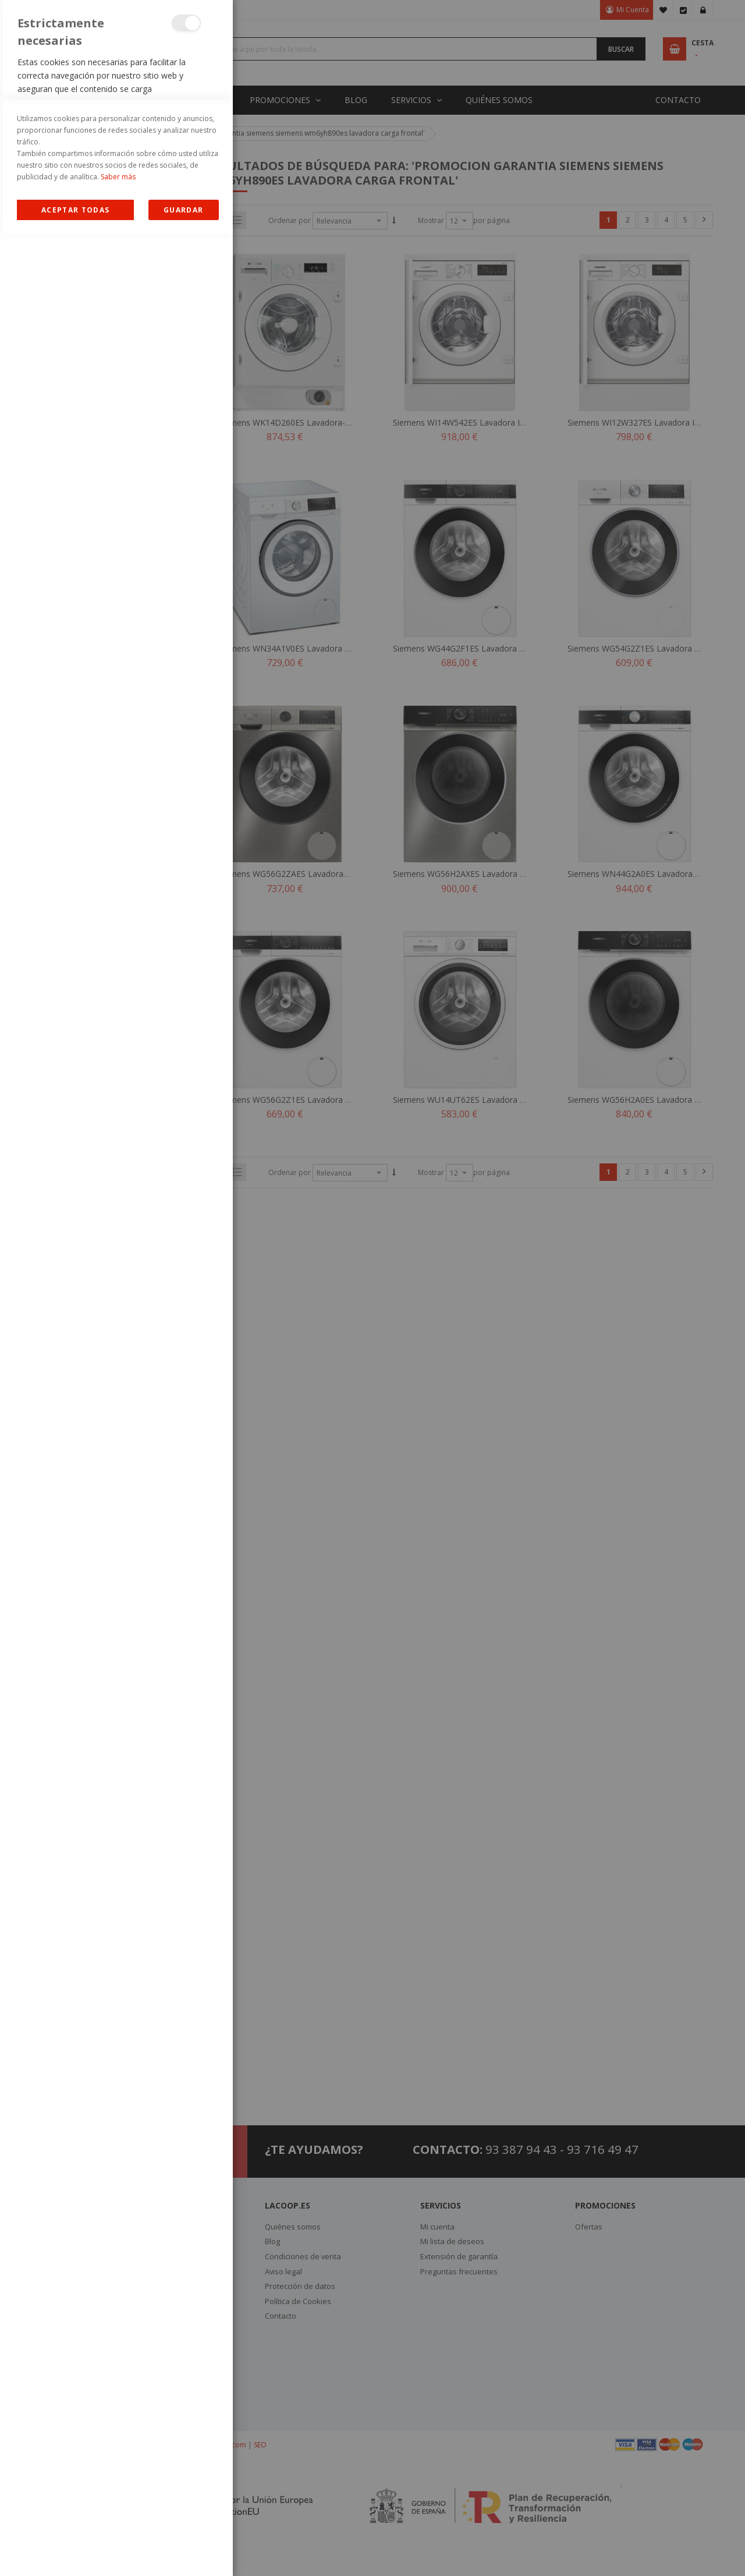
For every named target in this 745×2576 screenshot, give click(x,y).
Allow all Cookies (75, 2552)
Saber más (118, 2519)
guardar (183, 2552)
